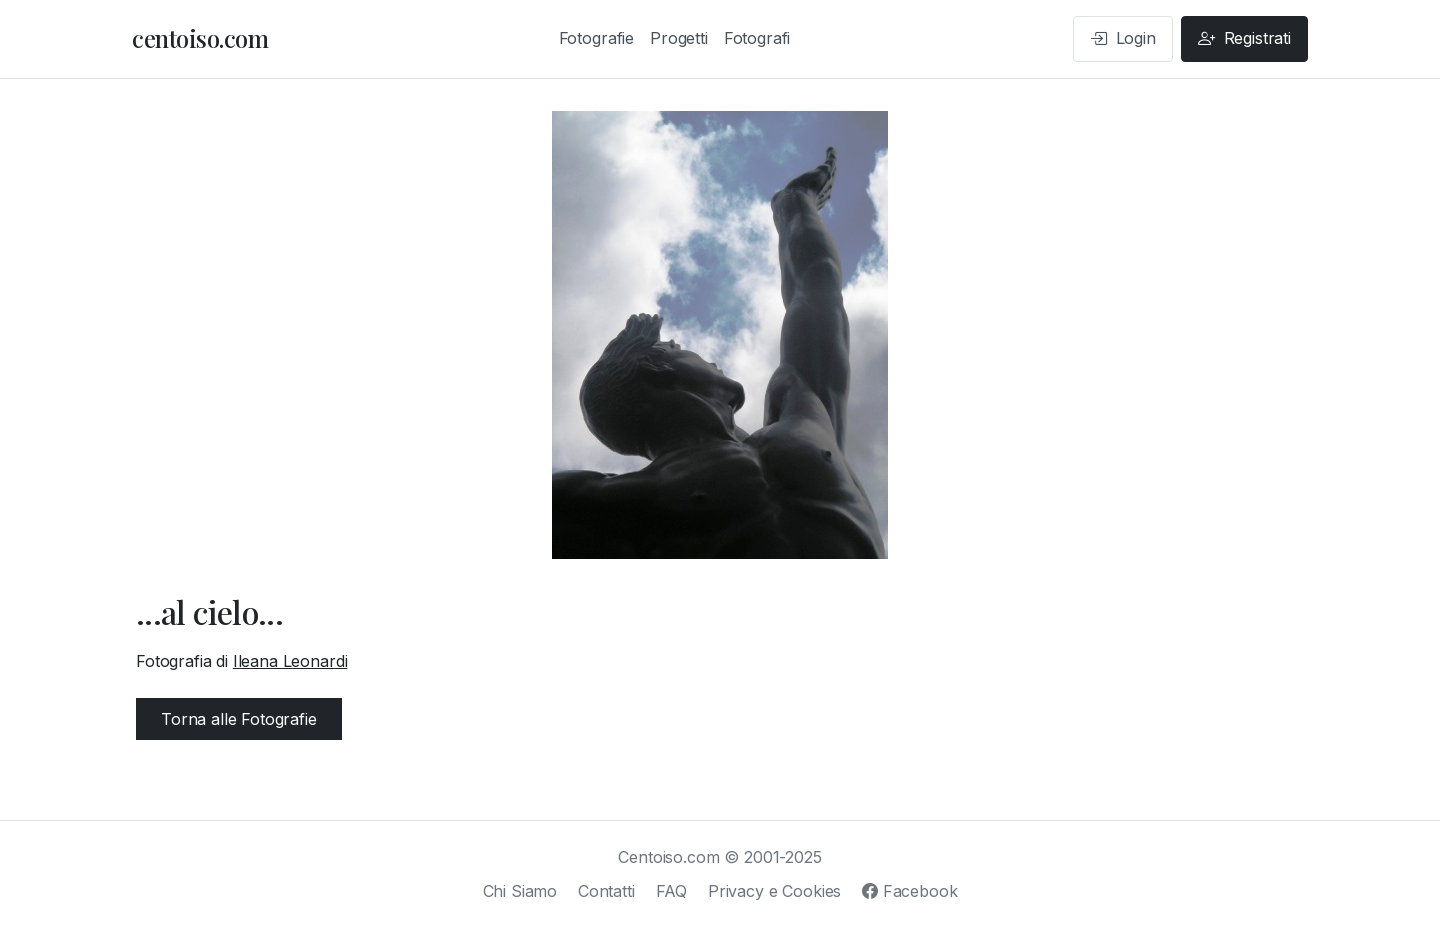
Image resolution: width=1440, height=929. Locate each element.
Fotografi (757, 38)
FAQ (672, 891)
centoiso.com (200, 38)
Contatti (606, 891)
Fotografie (596, 38)
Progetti (679, 38)
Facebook (909, 891)
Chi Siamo (520, 891)
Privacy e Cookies (774, 891)
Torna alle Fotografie (239, 719)
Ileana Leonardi (290, 661)
